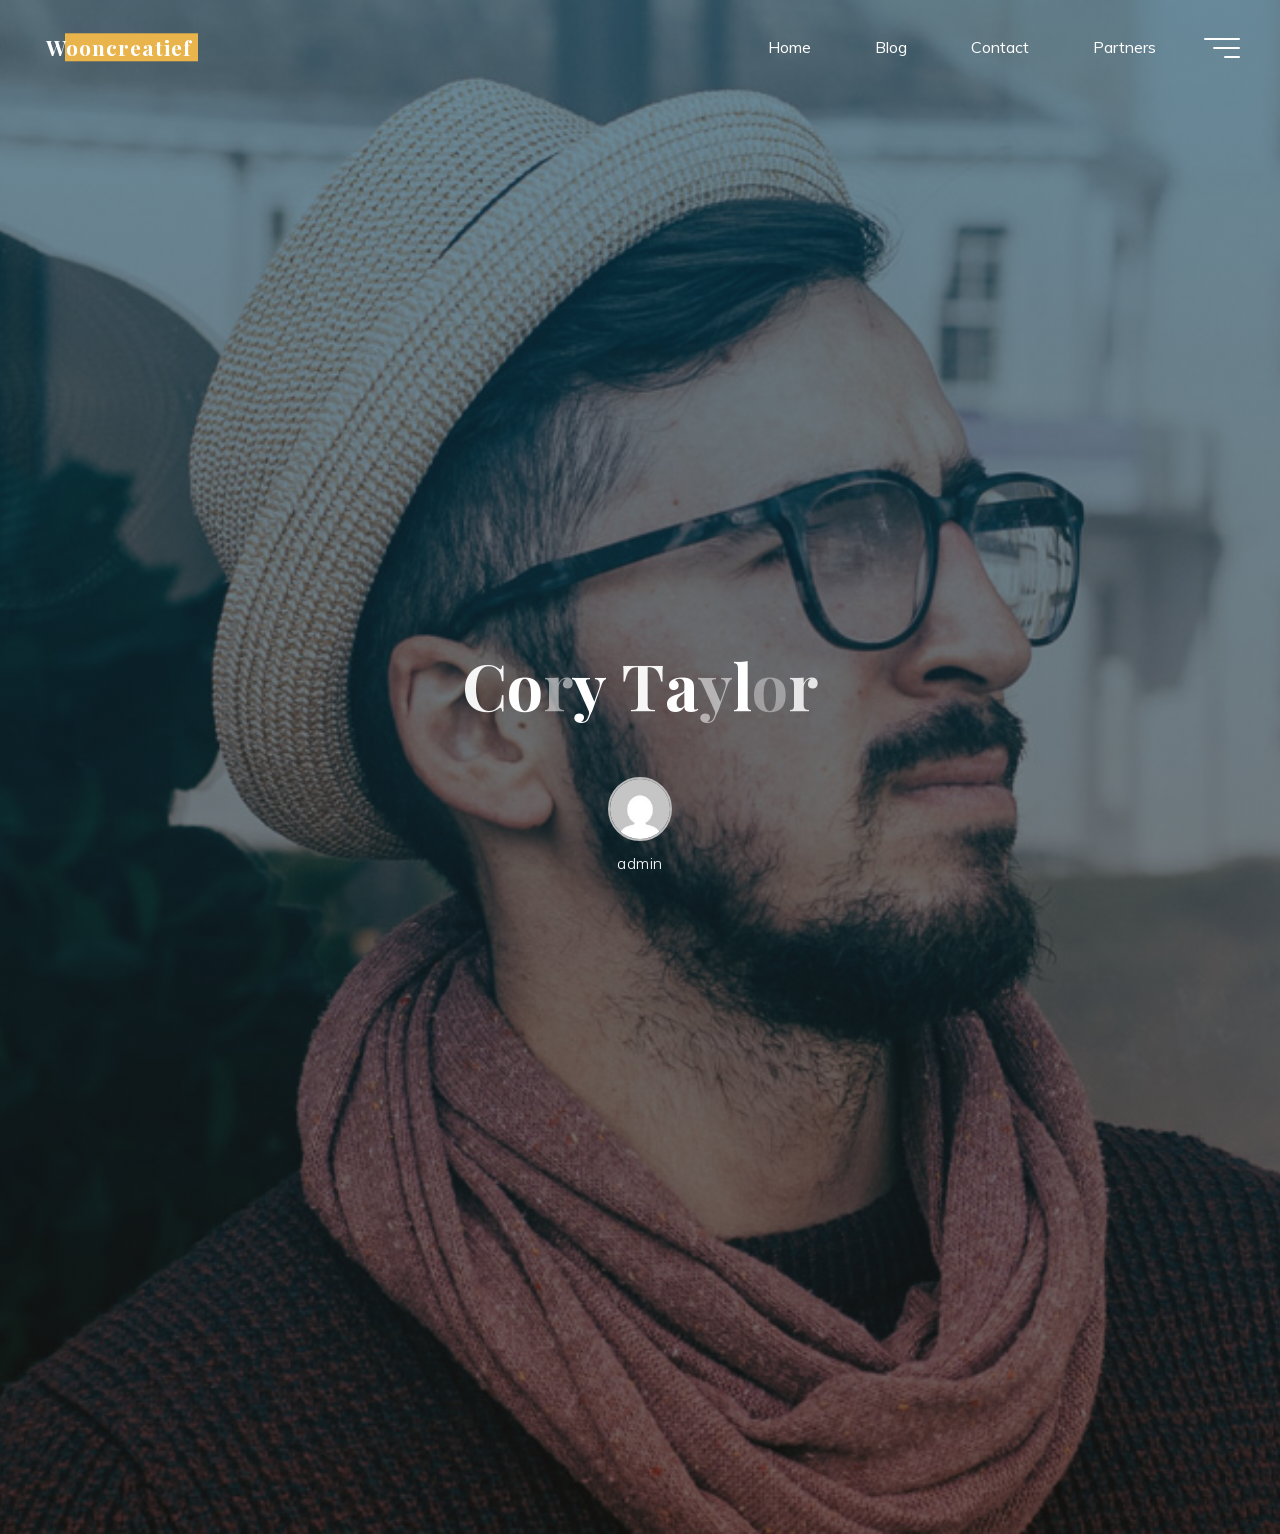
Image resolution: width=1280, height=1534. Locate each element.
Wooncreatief (119, 47)
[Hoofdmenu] (1222, 48)
